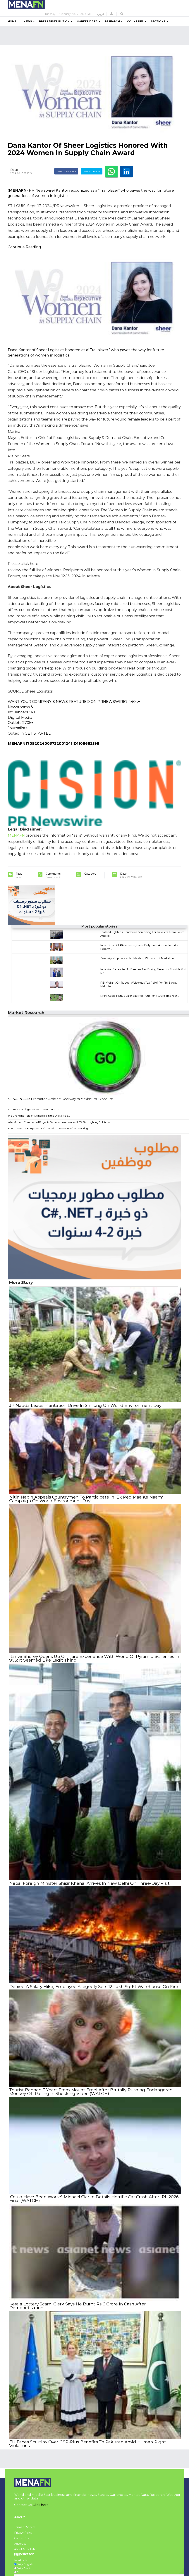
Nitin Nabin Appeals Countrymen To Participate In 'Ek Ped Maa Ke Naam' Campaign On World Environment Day (86, 1498)
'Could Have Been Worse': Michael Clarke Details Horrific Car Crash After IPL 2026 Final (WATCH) (93, 2197)
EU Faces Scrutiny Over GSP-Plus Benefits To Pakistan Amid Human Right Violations (87, 2442)
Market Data (87, 21)
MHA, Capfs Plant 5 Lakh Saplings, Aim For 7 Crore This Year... (139, 995)
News (27, 21)
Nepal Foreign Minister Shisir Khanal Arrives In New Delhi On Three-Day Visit (89, 1882)
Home (12, 21)
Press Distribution (54, 21)
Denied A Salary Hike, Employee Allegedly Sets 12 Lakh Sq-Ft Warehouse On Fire (93, 1985)
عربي (101, 14)
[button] (111, 14)
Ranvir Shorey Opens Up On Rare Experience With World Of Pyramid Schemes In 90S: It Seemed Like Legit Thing (94, 1657)
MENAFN (18, 190)
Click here (41, 2503)
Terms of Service (25, 2525)
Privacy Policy (23, 2531)
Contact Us (21, 2536)
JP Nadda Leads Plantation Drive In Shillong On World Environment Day (85, 1405)
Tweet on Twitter (92, 171)
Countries (135, 21)
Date (14, 170)
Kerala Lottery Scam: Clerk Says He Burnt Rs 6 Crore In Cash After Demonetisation (77, 2304)
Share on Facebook (66, 171)
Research (112, 21)
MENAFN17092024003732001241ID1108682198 (53, 743)
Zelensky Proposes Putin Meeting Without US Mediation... (138, 958)
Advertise (20, 2542)
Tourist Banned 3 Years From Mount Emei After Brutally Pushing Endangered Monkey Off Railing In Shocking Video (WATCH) (91, 2090)
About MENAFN (24, 2547)
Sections (158, 21)
